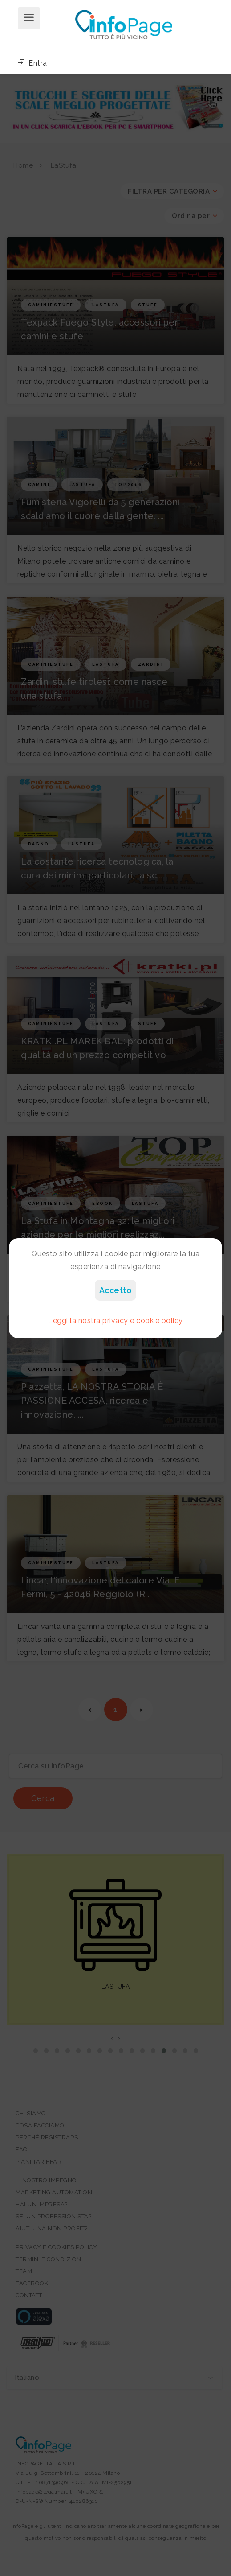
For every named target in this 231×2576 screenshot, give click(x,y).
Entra (32, 63)
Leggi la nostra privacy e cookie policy (115, 1320)
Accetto (115, 1290)
